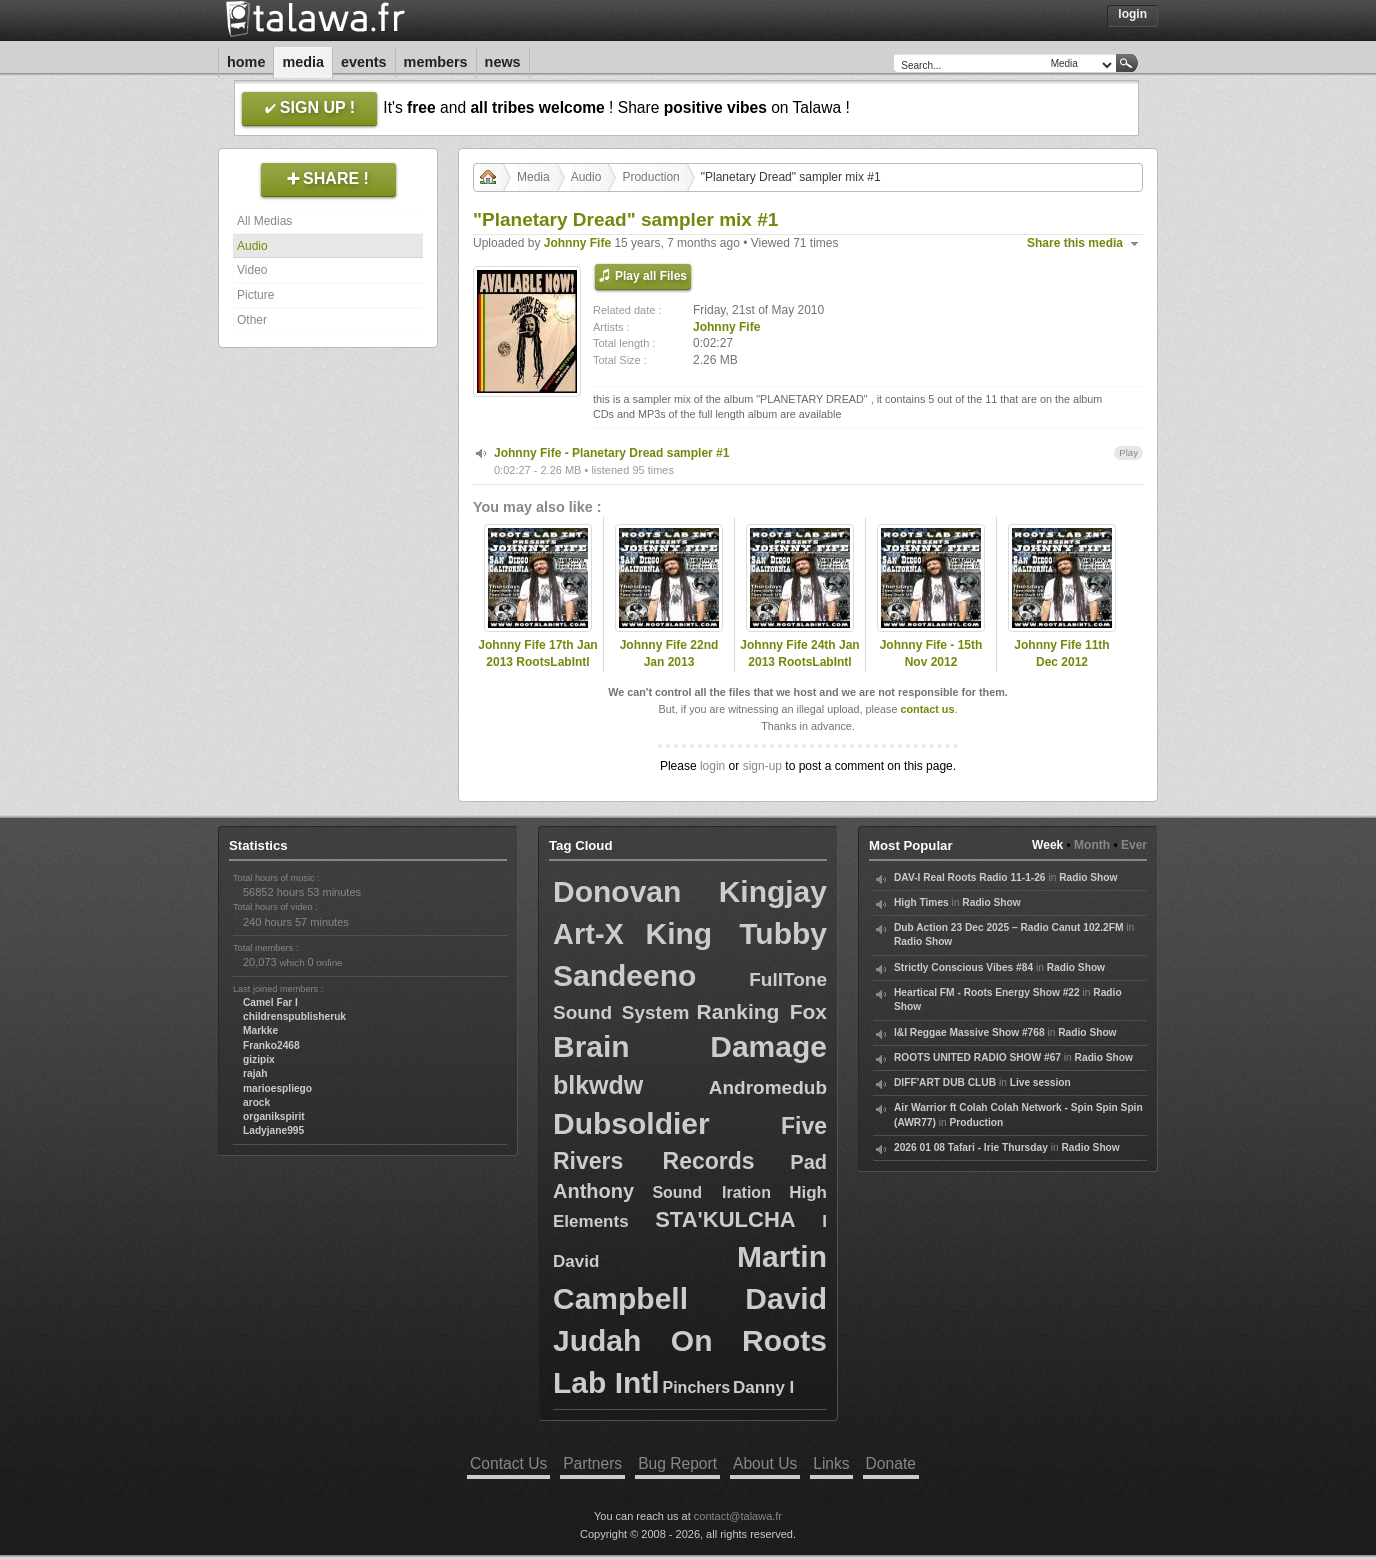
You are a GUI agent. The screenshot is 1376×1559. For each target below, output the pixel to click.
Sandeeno (624, 975)
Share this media (1075, 243)
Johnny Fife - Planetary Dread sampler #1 (611, 453)
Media (303, 62)
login (712, 766)
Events (364, 62)
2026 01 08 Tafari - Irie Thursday (971, 1147)
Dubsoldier (631, 1123)
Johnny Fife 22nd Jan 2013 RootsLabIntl (669, 662)
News (503, 62)
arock (256, 1102)
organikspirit (274, 1116)
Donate (891, 1463)
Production (650, 177)
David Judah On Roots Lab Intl (690, 1340)
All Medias (264, 221)
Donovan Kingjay (690, 891)
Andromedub (768, 1087)
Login (1132, 14)
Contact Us (508, 1463)
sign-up (762, 766)
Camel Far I (270, 1002)
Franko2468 (271, 1045)
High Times (921, 902)
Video (252, 270)
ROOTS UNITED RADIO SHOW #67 (977, 1057)
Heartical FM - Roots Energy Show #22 (987, 992)
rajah (255, 1073)
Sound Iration (711, 1192)
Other (252, 320)
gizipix (259, 1059)
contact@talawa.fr (738, 1516)
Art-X (588, 934)
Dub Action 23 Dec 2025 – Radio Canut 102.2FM (1008, 927)
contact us (927, 709)
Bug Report (677, 1463)
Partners (592, 1463)
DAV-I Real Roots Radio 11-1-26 (970, 877)
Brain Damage (690, 1046)
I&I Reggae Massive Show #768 (969, 1032)
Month (1092, 845)
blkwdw (598, 1085)
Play (1128, 452)
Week (1047, 845)
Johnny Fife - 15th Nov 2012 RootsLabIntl (931, 662)
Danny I (763, 1387)
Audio (252, 246)
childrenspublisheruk (294, 1016)
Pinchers (697, 1387)
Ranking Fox (762, 1011)
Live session (1040, 1082)
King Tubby (736, 933)
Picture (255, 295)
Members (436, 62)
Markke (260, 1030)
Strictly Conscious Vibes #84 (963, 967)
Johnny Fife (577, 243)
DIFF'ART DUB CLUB (945, 1082)
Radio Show (1088, 877)
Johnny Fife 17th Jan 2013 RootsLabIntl (537, 653)
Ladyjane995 (273, 1130)
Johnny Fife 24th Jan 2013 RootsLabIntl (799, 653)
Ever (1134, 845)
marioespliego (277, 1088)
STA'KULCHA (725, 1219)
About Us (765, 1463)
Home (246, 62)
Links (831, 1463)
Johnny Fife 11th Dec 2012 (1061, 653)
